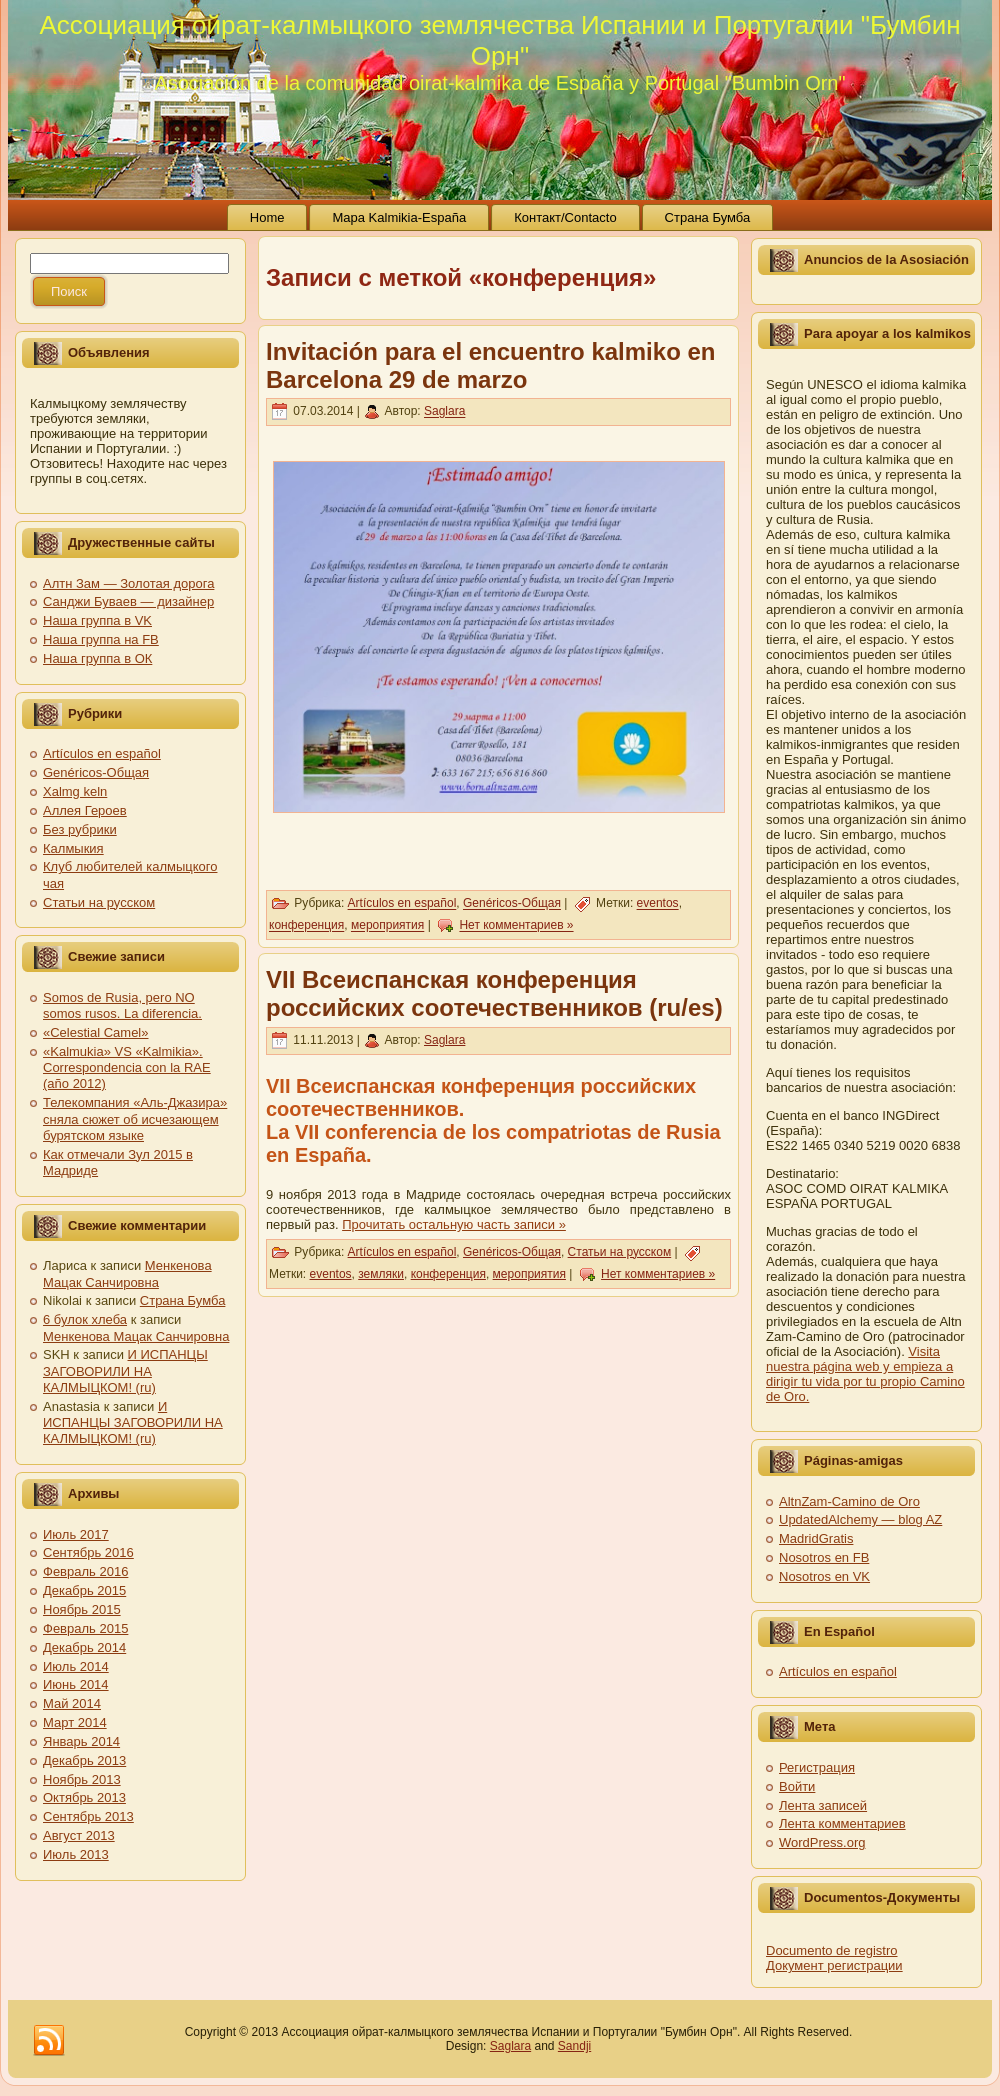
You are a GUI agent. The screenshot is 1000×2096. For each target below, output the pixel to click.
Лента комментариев (842, 1823)
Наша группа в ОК (97, 658)
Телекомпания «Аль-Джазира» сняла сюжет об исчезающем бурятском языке (135, 1119)
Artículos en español (102, 753)
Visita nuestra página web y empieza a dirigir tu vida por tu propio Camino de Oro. (865, 1374)
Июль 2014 (76, 1666)
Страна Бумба (183, 1300)
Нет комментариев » (516, 926)
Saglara (444, 412)
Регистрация (817, 1767)
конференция (306, 926)
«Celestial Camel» (96, 1032)
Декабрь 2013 (84, 1760)
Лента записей (823, 1805)
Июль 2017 (76, 1534)
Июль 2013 (76, 1854)
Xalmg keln (75, 791)
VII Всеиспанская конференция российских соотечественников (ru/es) (494, 993)
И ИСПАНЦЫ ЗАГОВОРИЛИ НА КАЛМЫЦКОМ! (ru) (125, 1371)
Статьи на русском (99, 902)
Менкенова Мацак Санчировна (127, 1273)
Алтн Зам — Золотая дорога (128, 583)
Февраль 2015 (85, 1628)
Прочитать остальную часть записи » (454, 1224)
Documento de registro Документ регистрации (834, 1958)
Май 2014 (72, 1703)
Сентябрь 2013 (88, 1816)
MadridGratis (816, 1538)
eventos (658, 904)
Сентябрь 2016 (88, 1552)
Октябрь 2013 (84, 1797)
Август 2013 (79, 1835)
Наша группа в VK (97, 620)
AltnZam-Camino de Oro (849, 1501)
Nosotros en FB (824, 1557)
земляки (381, 1274)
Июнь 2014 (76, 1684)
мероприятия (387, 926)
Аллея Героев (85, 810)
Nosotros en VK (824, 1576)
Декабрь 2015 (84, 1590)
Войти (797, 1786)
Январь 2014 (81, 1741)
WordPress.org (822, 1842)
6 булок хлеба (85, 1319)
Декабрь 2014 (84, 1647)
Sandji (574, 2046)
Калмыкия (73, 848)
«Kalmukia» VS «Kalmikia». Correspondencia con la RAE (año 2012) (127, 1068)
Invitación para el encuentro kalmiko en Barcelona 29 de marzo (490, 365)
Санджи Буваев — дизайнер (128, 601)
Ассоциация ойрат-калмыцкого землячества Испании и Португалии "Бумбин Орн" (499, 40)
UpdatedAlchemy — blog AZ (860, 1519)
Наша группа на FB (101, 639)
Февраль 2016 (85, 1571)
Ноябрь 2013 (82, 1779)
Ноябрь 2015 (82, 1609)
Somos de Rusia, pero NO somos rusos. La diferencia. (122, 1005)
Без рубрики (80, 829)
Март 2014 (75, 1722)
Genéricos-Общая (96, 772)
